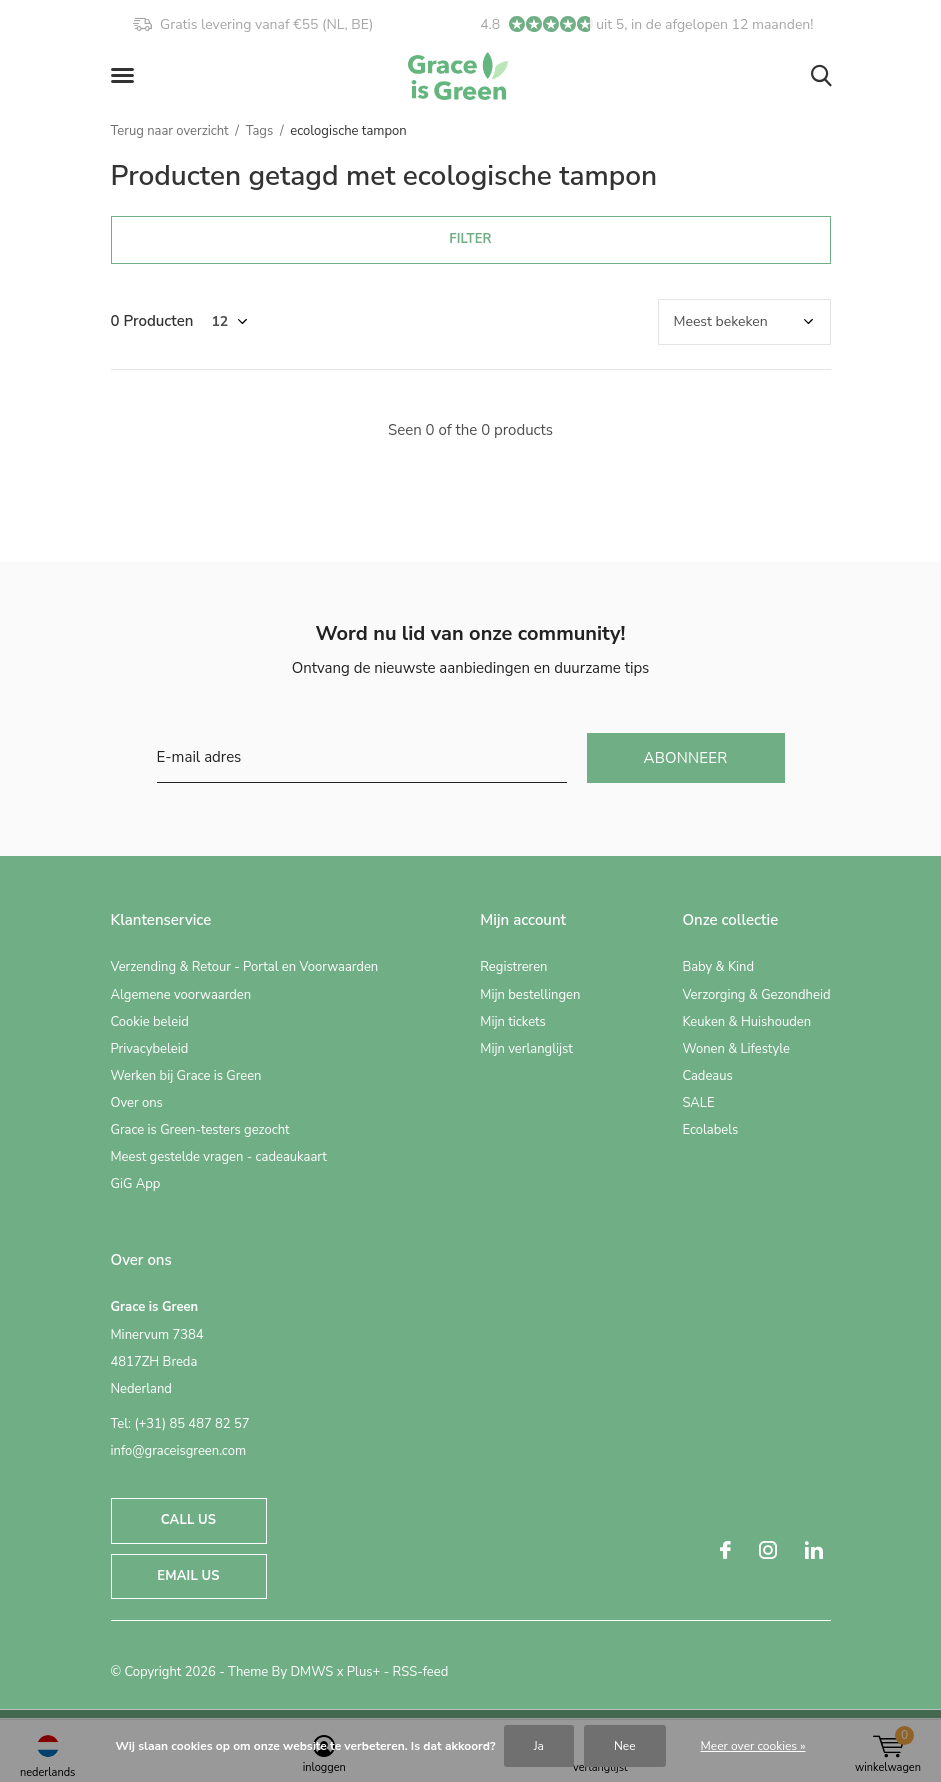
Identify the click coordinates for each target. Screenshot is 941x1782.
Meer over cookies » (753, 1746)
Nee (625, 1746)
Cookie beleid (150, 1022)
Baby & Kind (718, 967)
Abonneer (686, 758)
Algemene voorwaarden (181, 995)
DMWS (311, 1672)
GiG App (136, 1184)
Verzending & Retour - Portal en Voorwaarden (245, 967)
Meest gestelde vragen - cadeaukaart (219, 1157)
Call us (188, 1520)
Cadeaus (707, 1076)
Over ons (137, 1103)
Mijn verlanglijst (526, 1049)
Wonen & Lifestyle (736, 1049)
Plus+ (363, 1672)
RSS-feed (421, 1672)
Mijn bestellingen (530, 995)
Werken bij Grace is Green (186, 1076)
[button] (126, 76)
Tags (260, 131)
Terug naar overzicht (170, 131)
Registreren (513, 967)
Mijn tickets (513, 1022)
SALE (698, 1103)
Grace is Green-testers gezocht (200, 1130)
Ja (539, 1746)
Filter (470, 239)
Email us (188, 1576)
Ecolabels (710, 1130)
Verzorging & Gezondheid (756, 995)
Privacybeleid (150, 1049)
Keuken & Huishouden (746, 1022)
